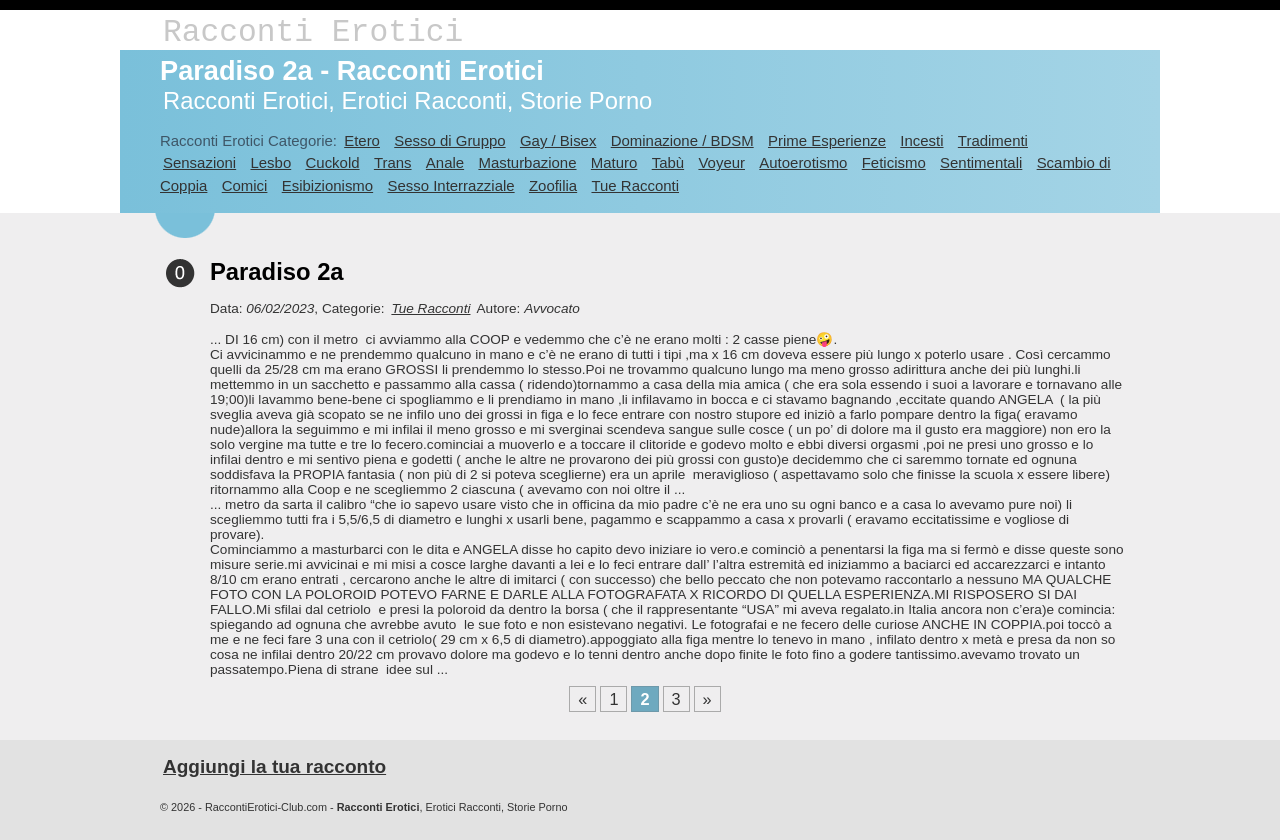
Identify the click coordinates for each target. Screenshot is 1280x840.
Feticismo (894, 162)
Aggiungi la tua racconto (274, 766)
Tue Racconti (635, 185)
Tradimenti (993, 140)
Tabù (668, 162)
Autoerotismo (803, 162)
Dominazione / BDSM (682, 140)
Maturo (614, 162)
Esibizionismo (327, 185)
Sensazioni (199, 162)
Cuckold (333, 162)
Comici (245, 185)
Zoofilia (553, 185)
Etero (362, 140)
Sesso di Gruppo (449, 140)
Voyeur (721, 162)
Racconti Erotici (313, 32)
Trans (393, 162)
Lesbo (270, 162)
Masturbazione (527, 162)
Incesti (921, 140)
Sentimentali (981, 162)
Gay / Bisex (558, 140)
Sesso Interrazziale (450, 185)
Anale (445, 162)
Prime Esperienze (827, 140)
